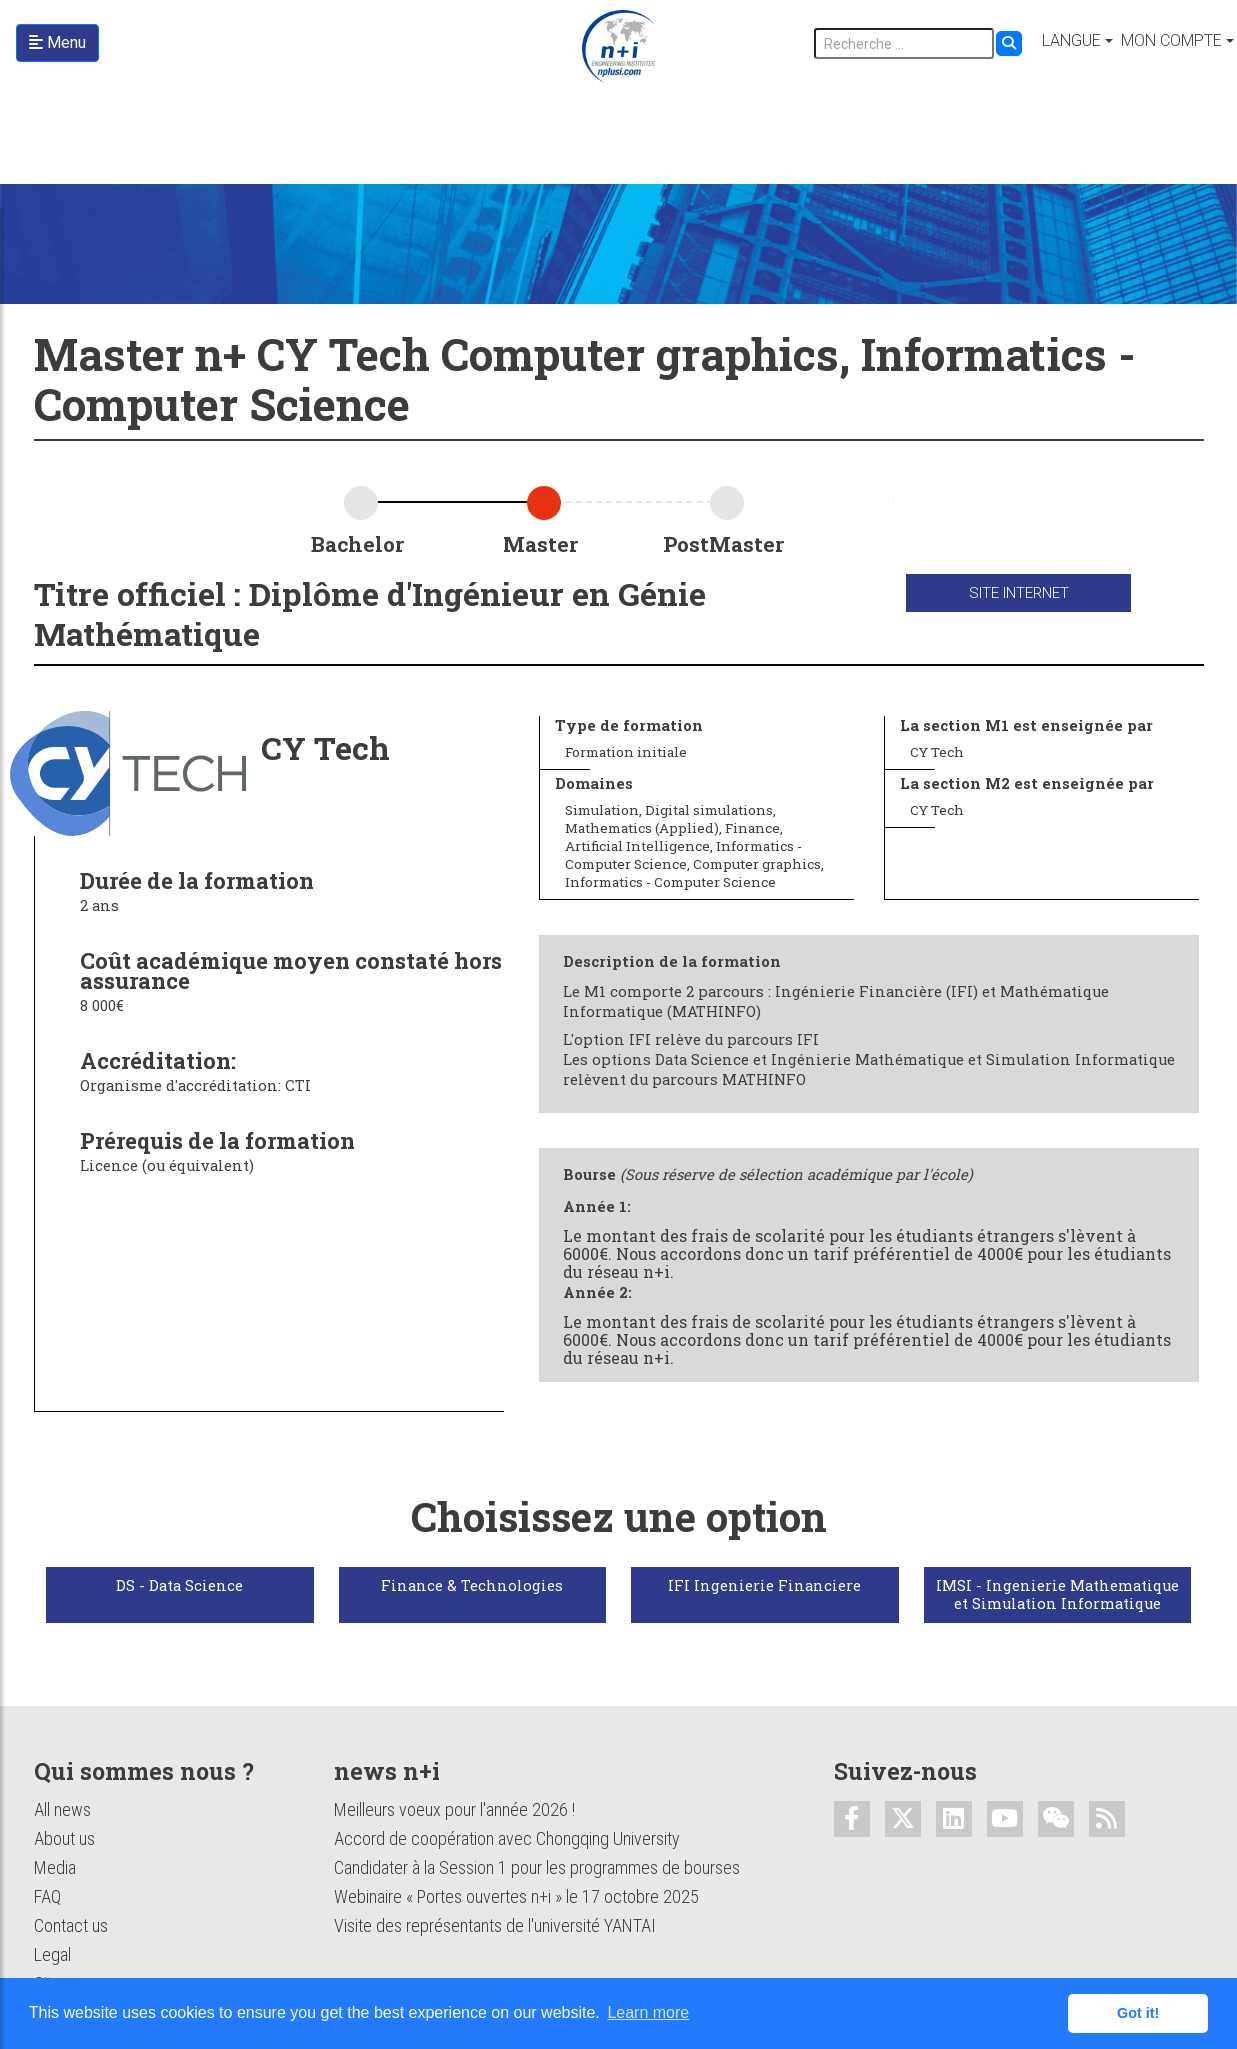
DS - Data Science (179, 1585)
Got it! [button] (1138, 2013)
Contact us (71, 1925)
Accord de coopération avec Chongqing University (507, 1838)
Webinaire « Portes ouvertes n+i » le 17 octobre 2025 (516, 1896)
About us (64, 1838)
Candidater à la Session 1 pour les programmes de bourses (537, 1867)
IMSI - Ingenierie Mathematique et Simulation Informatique (1057, 1594)
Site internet (1019, 593)
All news (62, 1809)
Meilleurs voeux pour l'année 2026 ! (454, 1809)
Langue (1071, 40)
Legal (52, 1954)
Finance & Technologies (472, 1585)
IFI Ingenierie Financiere (764, 1585)
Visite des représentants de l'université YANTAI (495, 1925)
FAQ (47, 1896)
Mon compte (1171, 40)
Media (55, 1867)
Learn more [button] (648, 2012)
